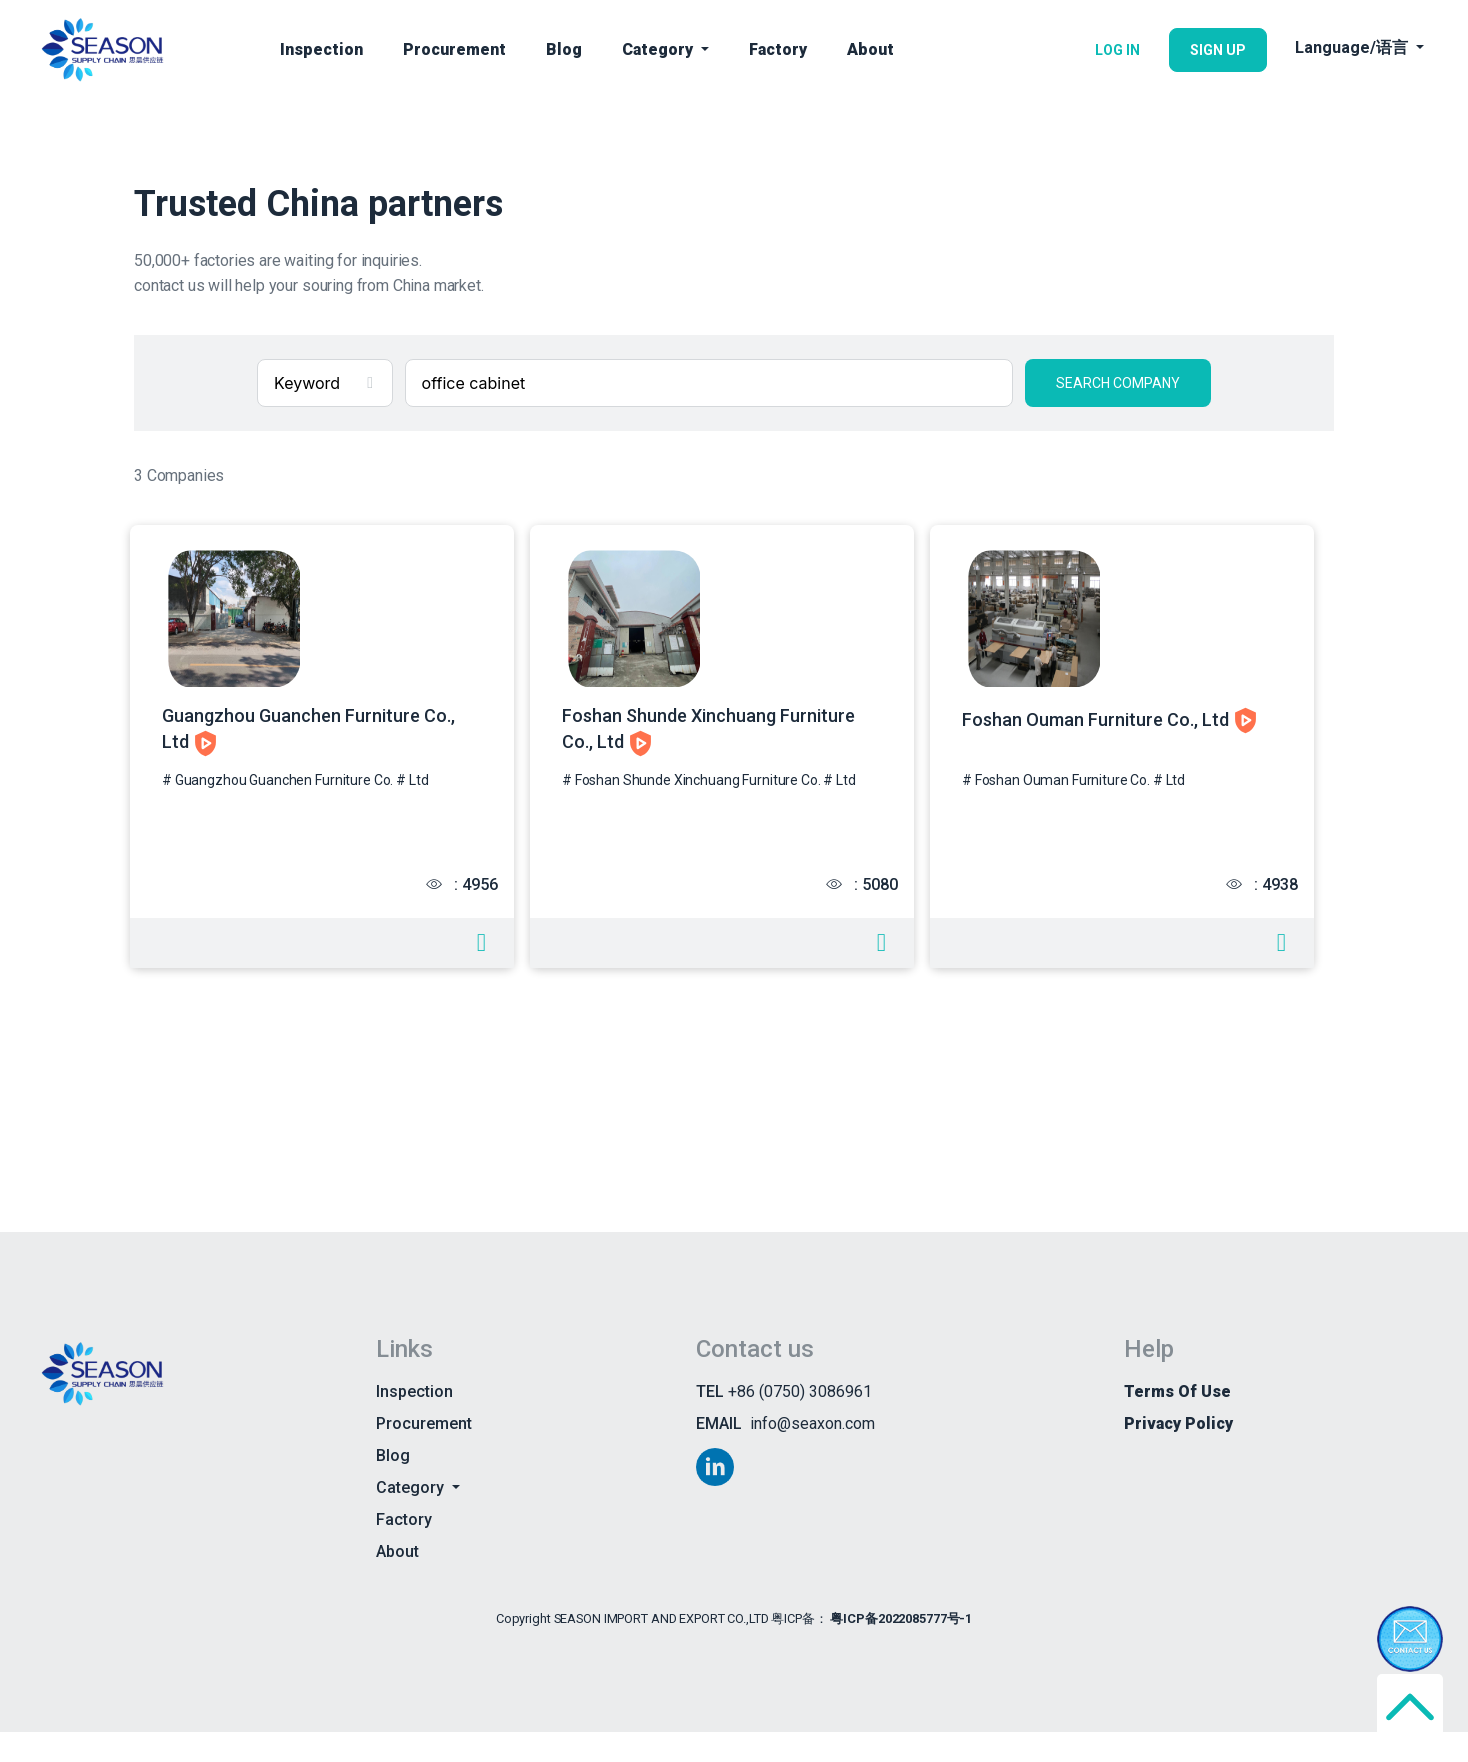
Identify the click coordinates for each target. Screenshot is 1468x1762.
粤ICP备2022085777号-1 (901, 1647)
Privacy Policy (1178, 1452)
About (870, 49)
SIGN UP (1218, 50)
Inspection (321, 49)
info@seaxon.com (812, 1452)
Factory (778, 49)
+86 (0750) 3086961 (800, 1420)
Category (659, 49)
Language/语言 (1353, 47)
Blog (564, 49)
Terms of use (1177, 1420)
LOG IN (1117, 50)
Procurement (454, 49)
